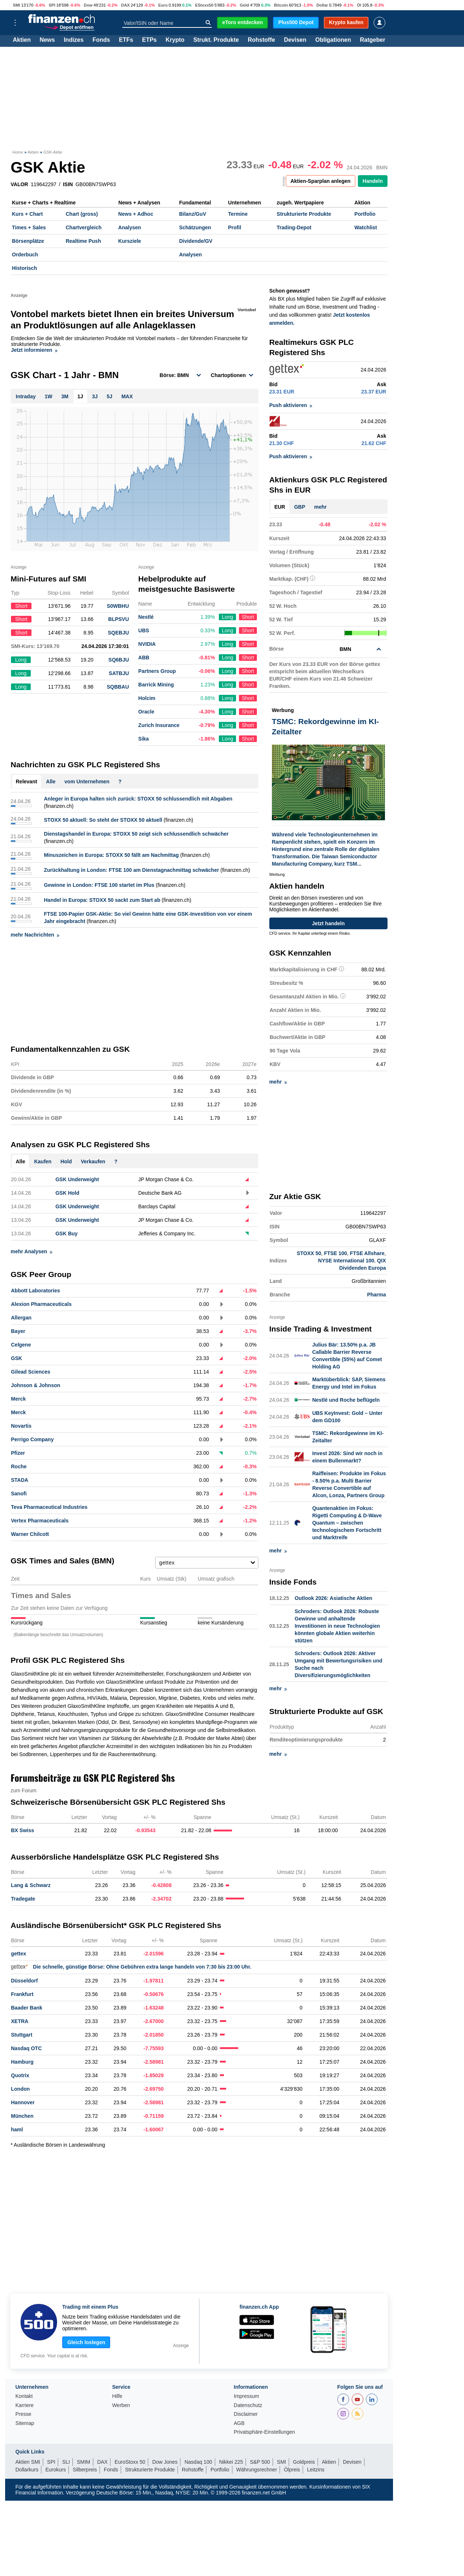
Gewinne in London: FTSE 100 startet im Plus (99, 885)
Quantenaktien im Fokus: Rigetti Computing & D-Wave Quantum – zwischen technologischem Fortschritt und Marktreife (347, 1522)
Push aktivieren (291, 405)
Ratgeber (372, 40)
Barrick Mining (156, 685)
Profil (234, 227)
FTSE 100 (335, 1253)
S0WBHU (118, 606)
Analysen (129, 227)
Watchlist (366, 227)
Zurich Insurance (159, 725)
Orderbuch (25, 254)
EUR (279, 507)
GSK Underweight (77, 1179)
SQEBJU (118, 633)
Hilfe (117, 2396)
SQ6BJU (118, 660)
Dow (88, 5)
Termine (237, 214)
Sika (143, 739)
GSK (16, 1358)
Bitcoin (281, 5)
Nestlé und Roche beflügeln (345, 1400)
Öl (359, 5)
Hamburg (22, 2062)
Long (227, 617)
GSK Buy (66, 1233)
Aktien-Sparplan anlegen (321, 181)
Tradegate (23, 1899)
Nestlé (146, 617)
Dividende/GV (195, 241)
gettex (18, 1954)
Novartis (21, 1426)
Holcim (147, 698)
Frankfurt (22, 1994)
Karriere (24, 2405)
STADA (19, 1480)
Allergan (21, 1318)
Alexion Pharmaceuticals (41, 1304)
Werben (121, 2405)
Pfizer (18, 1453)
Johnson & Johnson (35, 1385)
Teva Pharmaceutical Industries (49, 1507)
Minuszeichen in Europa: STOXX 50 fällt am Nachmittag (111, 855)
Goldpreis (304, 2462)
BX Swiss (22, 1830)
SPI (52, 5)
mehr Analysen (31, 1251)
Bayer (18, 1331)
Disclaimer (246, 2414)
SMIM (83, 2462)
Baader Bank (26, 2008)
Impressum (246, 2396)
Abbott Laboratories (35, 1290)
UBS (143, 630)
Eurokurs (55, 2470)
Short (248, 617)
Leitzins (315, 2470)
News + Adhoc (135, 214)
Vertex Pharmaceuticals (39, 1521)
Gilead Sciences (30, 1372)
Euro (163, 5)
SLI (66, 2462)
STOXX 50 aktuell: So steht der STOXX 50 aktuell (103, 820)
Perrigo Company (32, 1439)
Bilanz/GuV (192, 214)
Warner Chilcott (30, 1534)
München (22, 2116)
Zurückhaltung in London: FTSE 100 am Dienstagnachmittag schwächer (131, 870)
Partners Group (157, 671)
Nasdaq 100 (198, 2462)
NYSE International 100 (346, 1260)
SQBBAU (118, 687)
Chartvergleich (83, 227)
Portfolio (365, 214)
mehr (320, 507)
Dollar (322, 5)
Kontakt (24, 2396)
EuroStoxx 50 (130, 2462)
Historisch (24, 268)
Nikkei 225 (231, 2462)
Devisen (295, 40)
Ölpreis (292, 2470)
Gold (244, 5)
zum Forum (24, 1790)
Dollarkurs (26, 2470)
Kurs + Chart (27, 214)
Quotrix (20, 2075)
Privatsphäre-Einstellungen (264, 2432)
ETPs (149, 40)
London (20, 2089)
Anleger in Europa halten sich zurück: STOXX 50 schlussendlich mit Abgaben (138, 799)
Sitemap (24, 2423)
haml (17, 2129)
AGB (239, 2423)
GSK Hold (67, 1193)
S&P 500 (260, 2462)
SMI (16, 5)
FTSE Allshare (367, 1253)
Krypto (174, 40)
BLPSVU (118, 619)
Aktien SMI (27, 2462)
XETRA (19, 2021)
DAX (125, 5)
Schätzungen (195, 227)
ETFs (126, 40)
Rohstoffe (261, 40)
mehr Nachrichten (35, 935)
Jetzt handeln (328, 923)
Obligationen (333, 40)
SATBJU (119, 673)
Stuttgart (21, 2035)
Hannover (23, 2102)
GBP (299, 507)
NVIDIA (147, 644)
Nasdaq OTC (26, 2048)
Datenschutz (248, 2405)
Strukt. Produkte (216, 40)
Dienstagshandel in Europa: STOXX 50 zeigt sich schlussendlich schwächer (136, 834)
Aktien (22, 40)
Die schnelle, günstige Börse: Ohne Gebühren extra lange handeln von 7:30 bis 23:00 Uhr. (131, 1967)
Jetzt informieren (34, 350)
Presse (23, 2414)
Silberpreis (85, 2470)
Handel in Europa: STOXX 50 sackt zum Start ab (102, 900)
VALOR (19, 184)
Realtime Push (83, 241)
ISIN (68, 184)
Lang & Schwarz (30, 1885)
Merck (18, 1399)
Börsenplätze (28, 241)
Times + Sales (29, 227)
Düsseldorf (24, 1981)
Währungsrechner (256, 2470)
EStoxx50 (204, 5)
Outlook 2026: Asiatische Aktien (333, 1598)
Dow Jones (164, 2462)
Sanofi (19, 1493)
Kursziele (129, 241)
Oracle (146, 712)
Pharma (376, 1295)
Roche (19, 1466)
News (47, 40)
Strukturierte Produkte (304, 214)
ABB (143, 657)
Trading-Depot (294, 227)
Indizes (73, 40)
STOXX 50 (309, 1253)
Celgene (21, 1345)
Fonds (101, 40)
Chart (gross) (82, 214)
